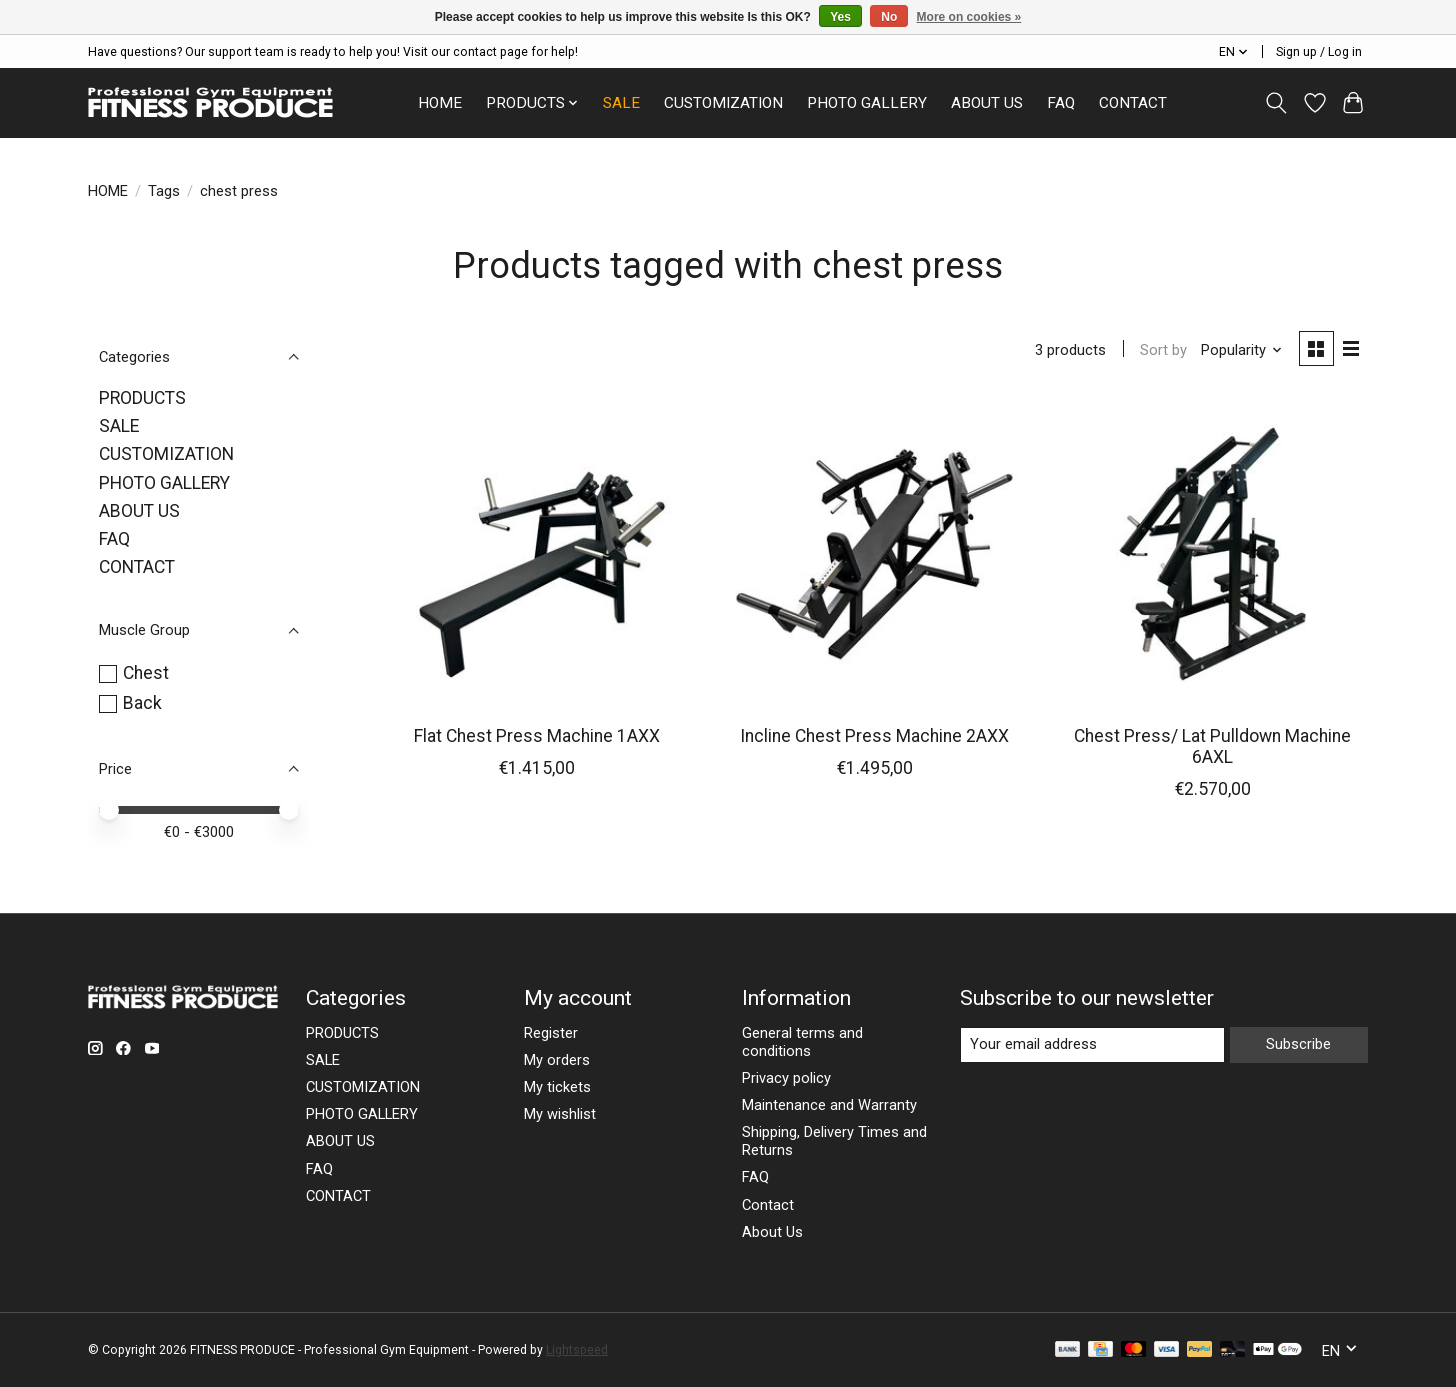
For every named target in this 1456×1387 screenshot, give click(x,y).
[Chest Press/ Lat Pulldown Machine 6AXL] (1212, 554)
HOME (440, 103)
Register (551, 1033)
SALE (621, 103)
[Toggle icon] (1276, 103)
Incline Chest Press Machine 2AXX (874, 736)
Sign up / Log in (1319, 52)
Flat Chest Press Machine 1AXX (537, 736)
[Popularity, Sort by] (1242, 350)
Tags (164, 191)
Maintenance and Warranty (829, 1105)
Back (142, 703)
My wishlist (560, 1114)
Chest (146, 673)
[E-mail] (1092, 1045)
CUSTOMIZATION (723, 103)
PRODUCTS (142, 398)
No (889, 17)
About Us (772, 1232)
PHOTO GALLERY (867, 103)
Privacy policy (786, 1078)
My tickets (557, 1087)
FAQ (1061, 103)
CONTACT (1133, 103)
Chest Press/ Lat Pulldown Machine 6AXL (1212, 746)
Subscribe (1298, 1044)
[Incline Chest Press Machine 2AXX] (874, 554)
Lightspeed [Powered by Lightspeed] (577, 1350)
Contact (768, 1205)
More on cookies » (969, 17)
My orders (557, 1060)
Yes (840, 17)
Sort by (1163, 350)
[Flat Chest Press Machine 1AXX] (537, 554)
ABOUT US (987, 103)
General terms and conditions (802, 1042)
